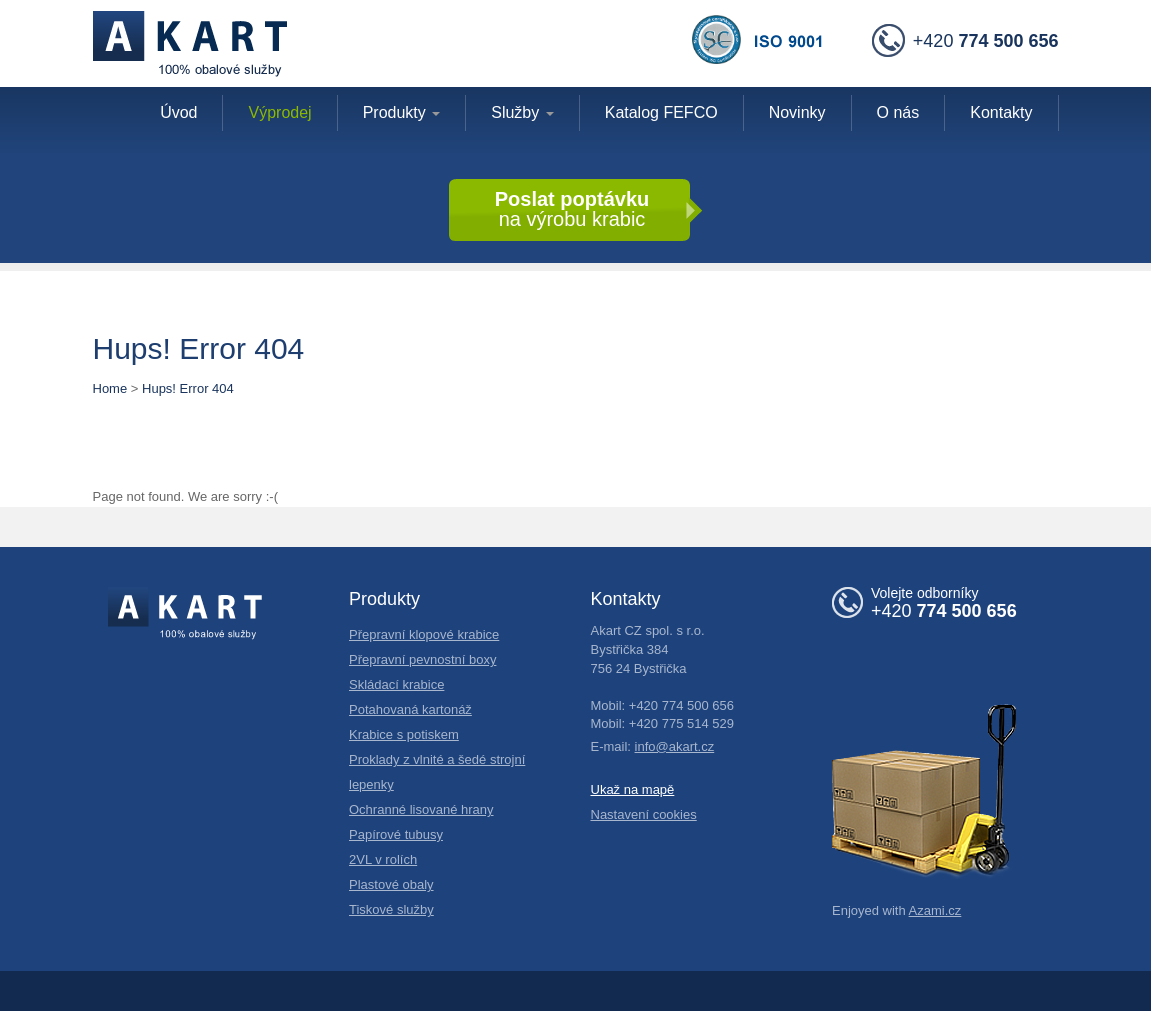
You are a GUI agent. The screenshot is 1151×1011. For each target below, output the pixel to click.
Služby (522, 112)
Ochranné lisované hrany (421, 809)
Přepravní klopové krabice (424, 634)
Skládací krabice (396, 684)
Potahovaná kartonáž (410, 709)
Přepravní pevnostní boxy (422, 659)
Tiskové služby (391, 909)
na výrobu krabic (572, 209)
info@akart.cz (675, 746)
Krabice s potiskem (404, 734)
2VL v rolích (383, 859)
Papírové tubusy (396, 834)
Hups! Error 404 (188, 388)
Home (110, 388)
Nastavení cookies (644, 814)
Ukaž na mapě (633, 789)
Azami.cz (935, 910)
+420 (965, 42)
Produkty (402, 112)
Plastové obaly (391, 884)
